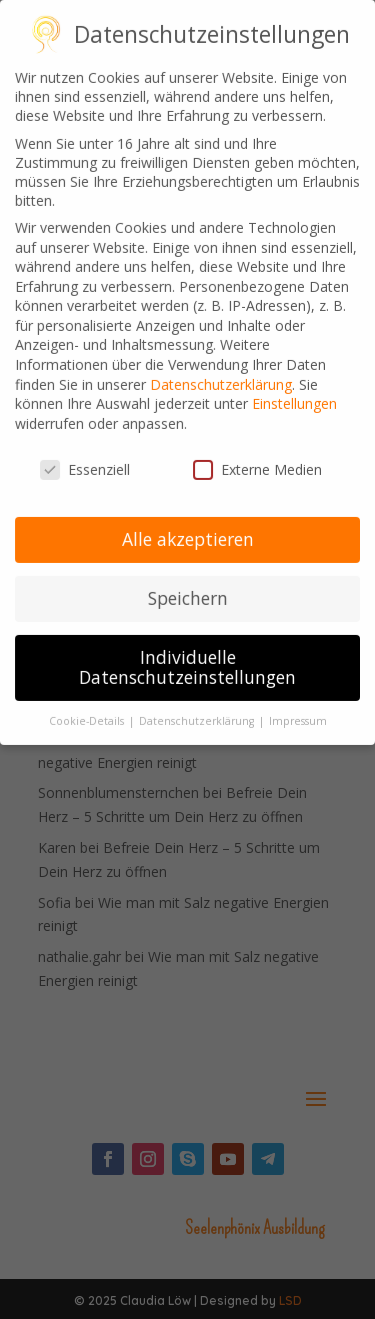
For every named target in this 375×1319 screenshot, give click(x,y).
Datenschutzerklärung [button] (198, 713)
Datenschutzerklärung (221, 376)
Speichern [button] (188, 591)
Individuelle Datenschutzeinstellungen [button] (187, 660)
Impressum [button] (298, 713)
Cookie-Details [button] (88, 713)
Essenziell (85, 461)
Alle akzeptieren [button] (188, 532)
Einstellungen (294, 396)
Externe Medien (257, 461)
